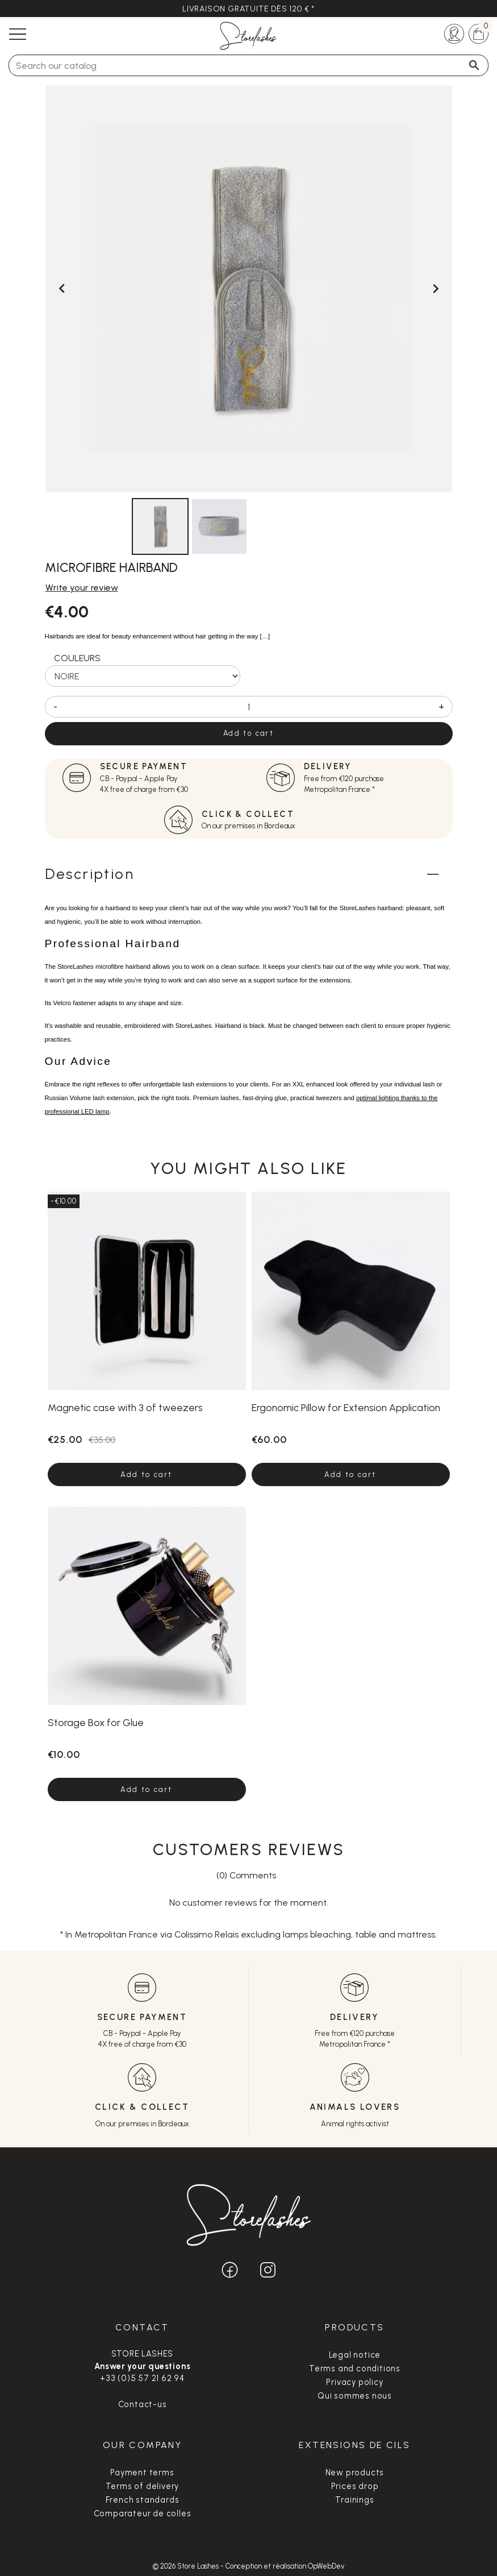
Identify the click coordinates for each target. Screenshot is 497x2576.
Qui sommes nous (355, 2396)
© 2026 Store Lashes (186, 2566)
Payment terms (142, 2472)
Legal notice (355, 2355)
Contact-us (142, 2404)
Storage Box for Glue (96, 1722)
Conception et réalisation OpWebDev (284, 2566)
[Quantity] (249, 706)
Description (89, 873)
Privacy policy (354, 2382)
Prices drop (355, 2486)
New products (355, 2472)
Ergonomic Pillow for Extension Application (346, 1407)
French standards (142, 2500)
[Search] (248, 65)
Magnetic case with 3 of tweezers (125, 1407)
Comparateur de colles (142, 2513)
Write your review (81, 587)
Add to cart (248, 733)
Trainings (354, 2500)
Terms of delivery (142, 2486)
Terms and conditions (354, 2368)
